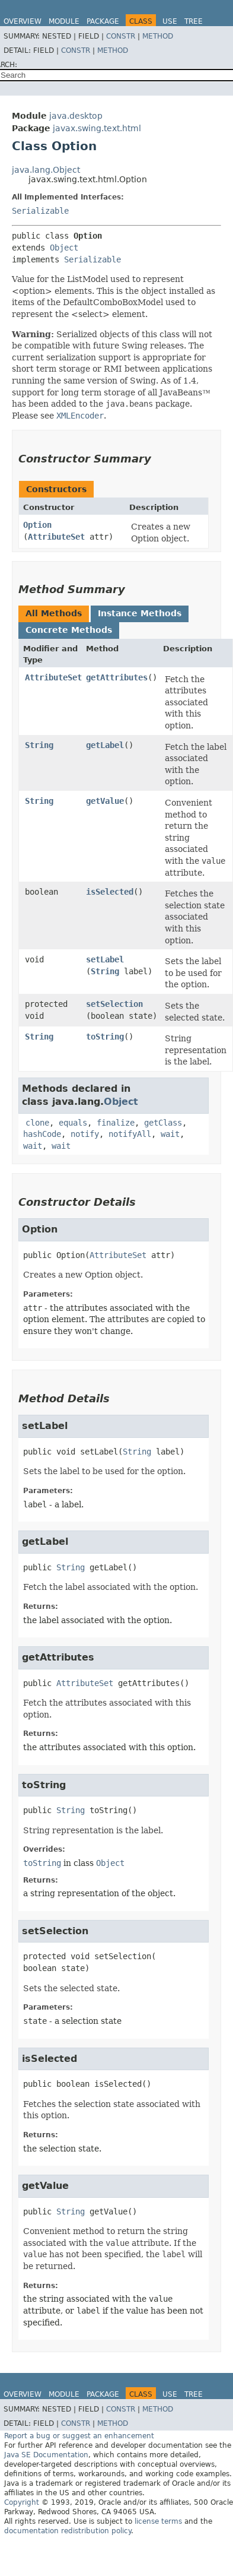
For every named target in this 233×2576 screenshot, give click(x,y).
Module (64, 21)
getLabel (105, 745)
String (39, 745)
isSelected (109, 891)
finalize (116, 1122)
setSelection (114, 1004)
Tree (193, 21)
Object (64, 247)
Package (103, 21)
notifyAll (129, 1134)
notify (85, 1134)
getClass (163, 1122)
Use (169, 21)
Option (37, 525)
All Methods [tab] (53, 613)
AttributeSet (56, 536)
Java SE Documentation (46, 2455)
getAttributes (117, 677)
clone (37, 1122)
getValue (105, 801)
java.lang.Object (46, 170)
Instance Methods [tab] (139, 613)
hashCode (42, 1134)
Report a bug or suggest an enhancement (79, 2436)
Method (157, 36)
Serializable (40, 211)
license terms (158, 2521)
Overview (23, 21)
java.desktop (76, 116)
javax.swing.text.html (97, 128)
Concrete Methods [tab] (68, 630)
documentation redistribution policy (67, 2531)
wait (170, 1134)
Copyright (21, 2502)
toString (105, 1036)
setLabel (105, 959)
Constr (120, 36)
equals (73, 1122)
